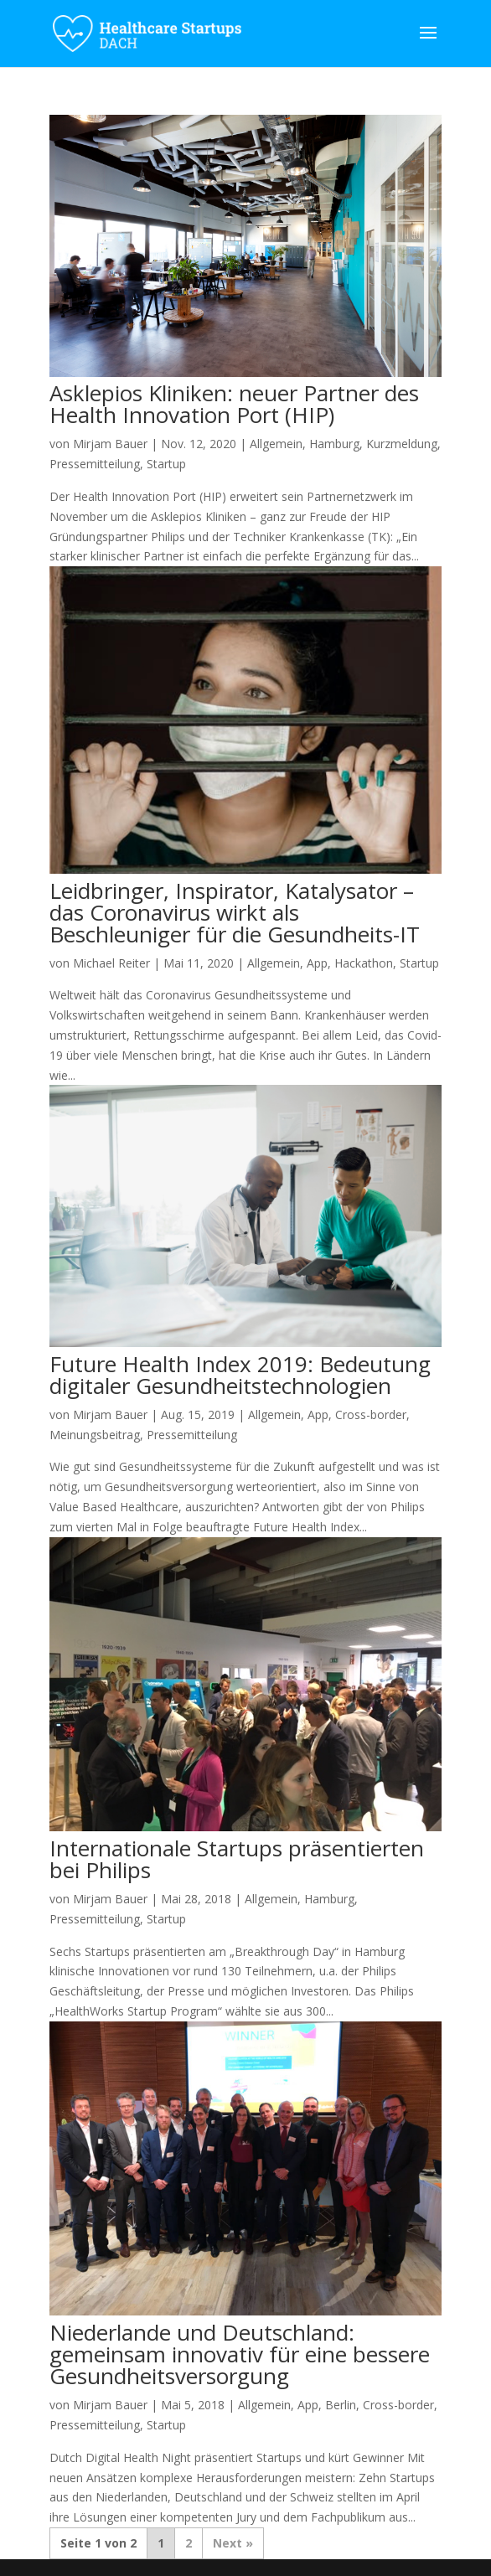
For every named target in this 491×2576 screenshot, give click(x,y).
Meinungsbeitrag (94, 1435)
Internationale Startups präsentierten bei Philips (236, 1859)
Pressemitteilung (94, 464)
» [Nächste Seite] (249, 2543)
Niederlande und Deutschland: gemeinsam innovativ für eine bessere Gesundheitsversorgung (239, 2354)
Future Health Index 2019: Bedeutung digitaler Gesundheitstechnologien (240, 1375)
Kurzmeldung (401, 444)
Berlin (340, 2405)
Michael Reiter (111, 963)
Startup (166, 464)
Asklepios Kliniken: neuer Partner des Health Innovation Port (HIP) (234, 404)
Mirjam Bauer (110, 444)
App (317, 963)
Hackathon (363, 963)
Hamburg (334, 444)
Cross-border (370, 1414)
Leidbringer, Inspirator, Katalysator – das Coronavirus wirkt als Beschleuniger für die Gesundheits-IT (234, 912)
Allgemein (276, 444)
